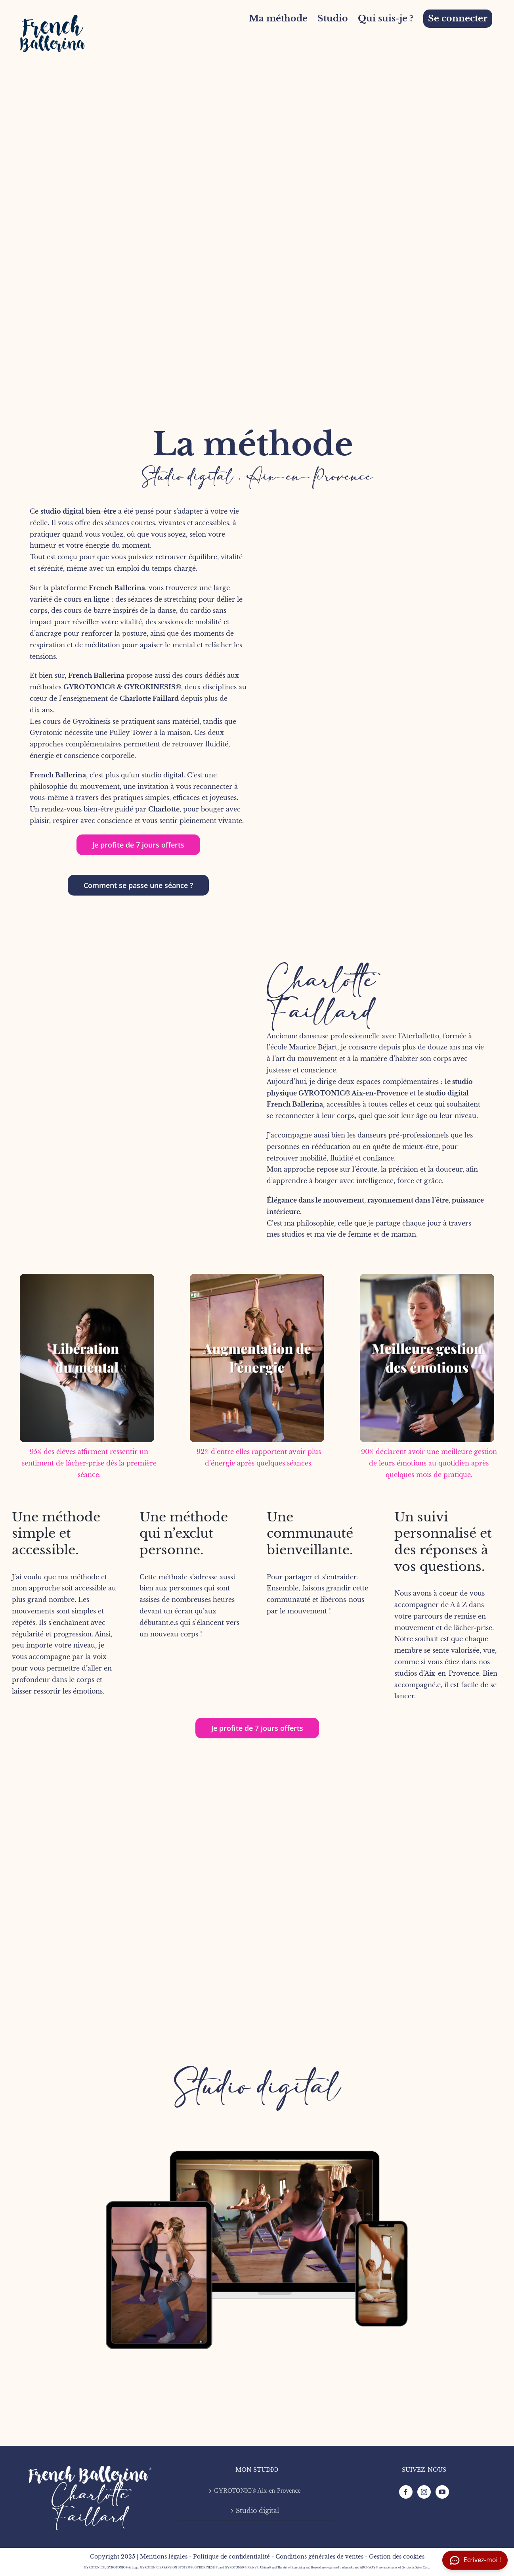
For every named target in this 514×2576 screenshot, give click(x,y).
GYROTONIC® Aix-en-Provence (353, 1093)
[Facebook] (406, 2492)
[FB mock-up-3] (257, 2104)
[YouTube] (442, 2492)
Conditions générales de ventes (319, 2556)
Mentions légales (163, 2556)
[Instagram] (424, 2492)
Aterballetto (420, 1036)
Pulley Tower (130, 733)
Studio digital (257, 2087)
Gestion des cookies (396, 2556)
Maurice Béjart (313, 1047)
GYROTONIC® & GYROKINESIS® (122, 687)
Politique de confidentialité (231, 2556)
